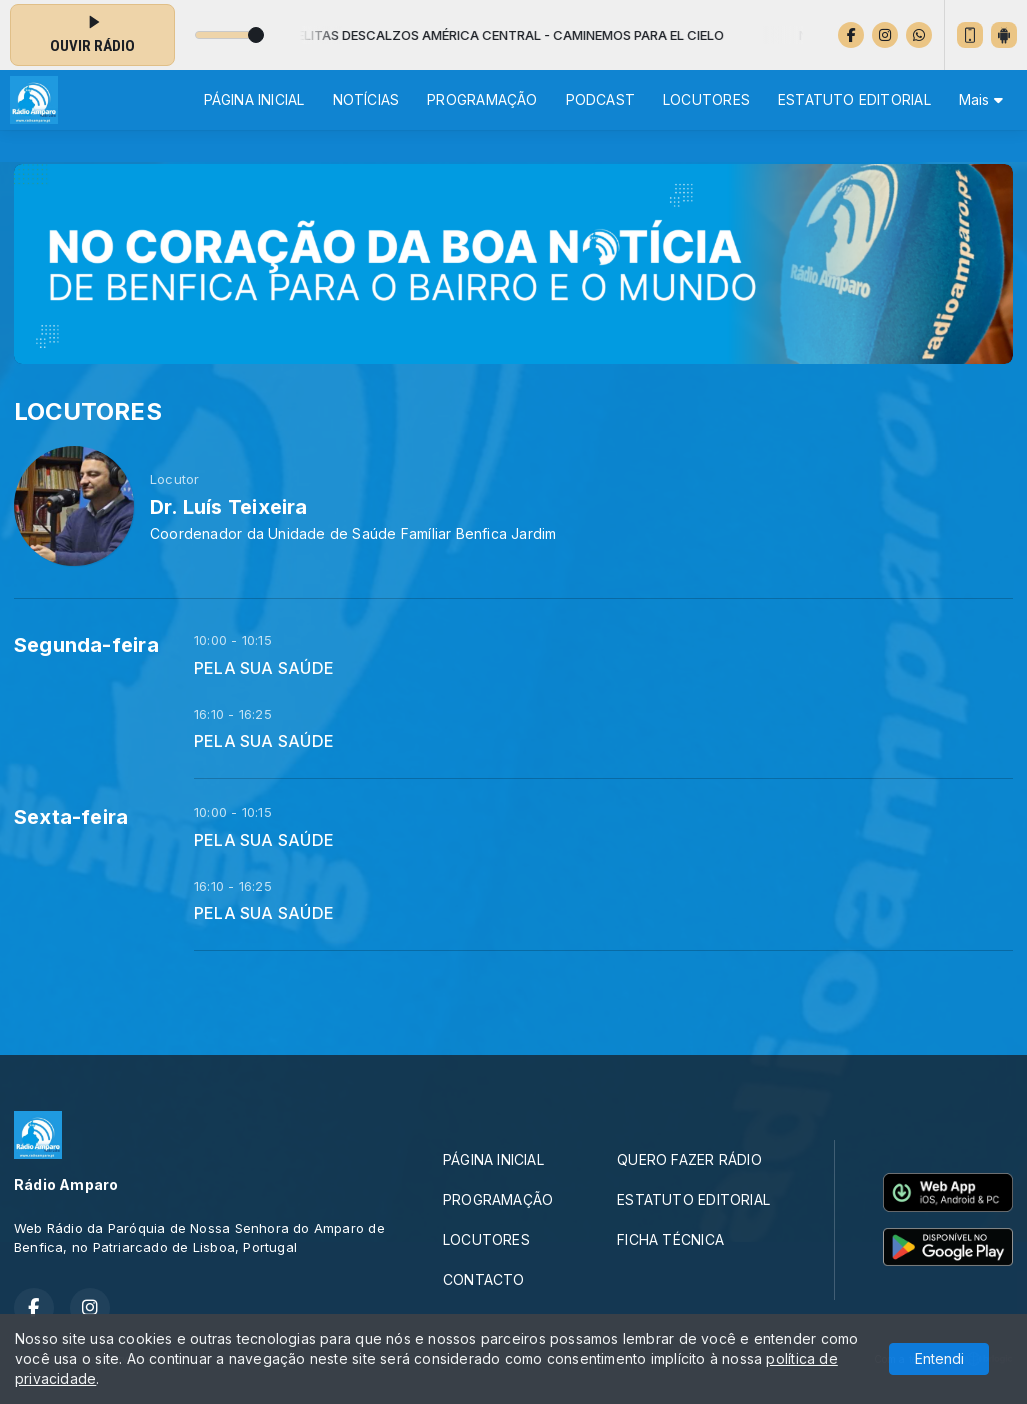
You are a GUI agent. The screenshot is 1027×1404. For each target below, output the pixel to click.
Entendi (939, 1358)
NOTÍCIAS (366, 99)
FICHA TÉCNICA (670, 1239)
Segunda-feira (86, 645)
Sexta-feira (71, 817)
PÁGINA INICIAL (254, 99)
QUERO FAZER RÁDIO (689, 1159)
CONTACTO (484, 1279)
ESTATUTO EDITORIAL (854, 99)
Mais (981, 99)
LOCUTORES (706, 99)
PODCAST (600, 99)
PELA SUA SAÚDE (264, 668)
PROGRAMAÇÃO (482, 99)
